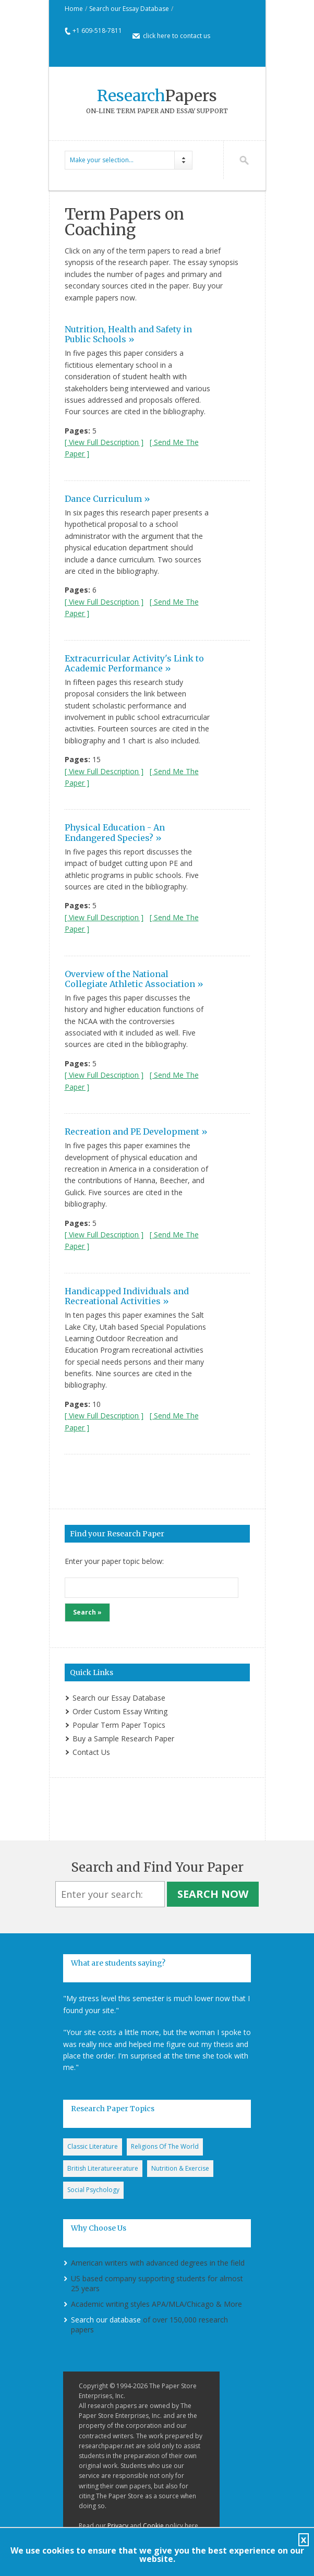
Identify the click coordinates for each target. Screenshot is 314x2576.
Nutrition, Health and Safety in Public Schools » (128, 334)
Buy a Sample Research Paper (123, 1738)
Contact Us (91, 1752)
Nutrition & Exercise (180, 2168)
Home (74, 8)
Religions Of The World (165, 2146)
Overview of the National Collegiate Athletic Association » (134, 979)
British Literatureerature (102, 2168)
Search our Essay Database (129, 8)
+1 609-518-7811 (97, 30)
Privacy (117, 2525)
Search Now (212, 1894)
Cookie (153, 2525)
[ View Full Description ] (104, 442)
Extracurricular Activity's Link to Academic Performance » (134, 663)
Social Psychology (93, 2189)
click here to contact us (176, 35)
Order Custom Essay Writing (120, 1711)
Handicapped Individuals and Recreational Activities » (127, 1296)
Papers (157, 95)
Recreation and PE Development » (136, 1131)
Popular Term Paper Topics (119, 1725)
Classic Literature (92, 2146)
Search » (87, 1612)
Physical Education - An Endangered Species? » (115, 832)
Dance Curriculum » (107, 498)
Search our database (106, 2320)
